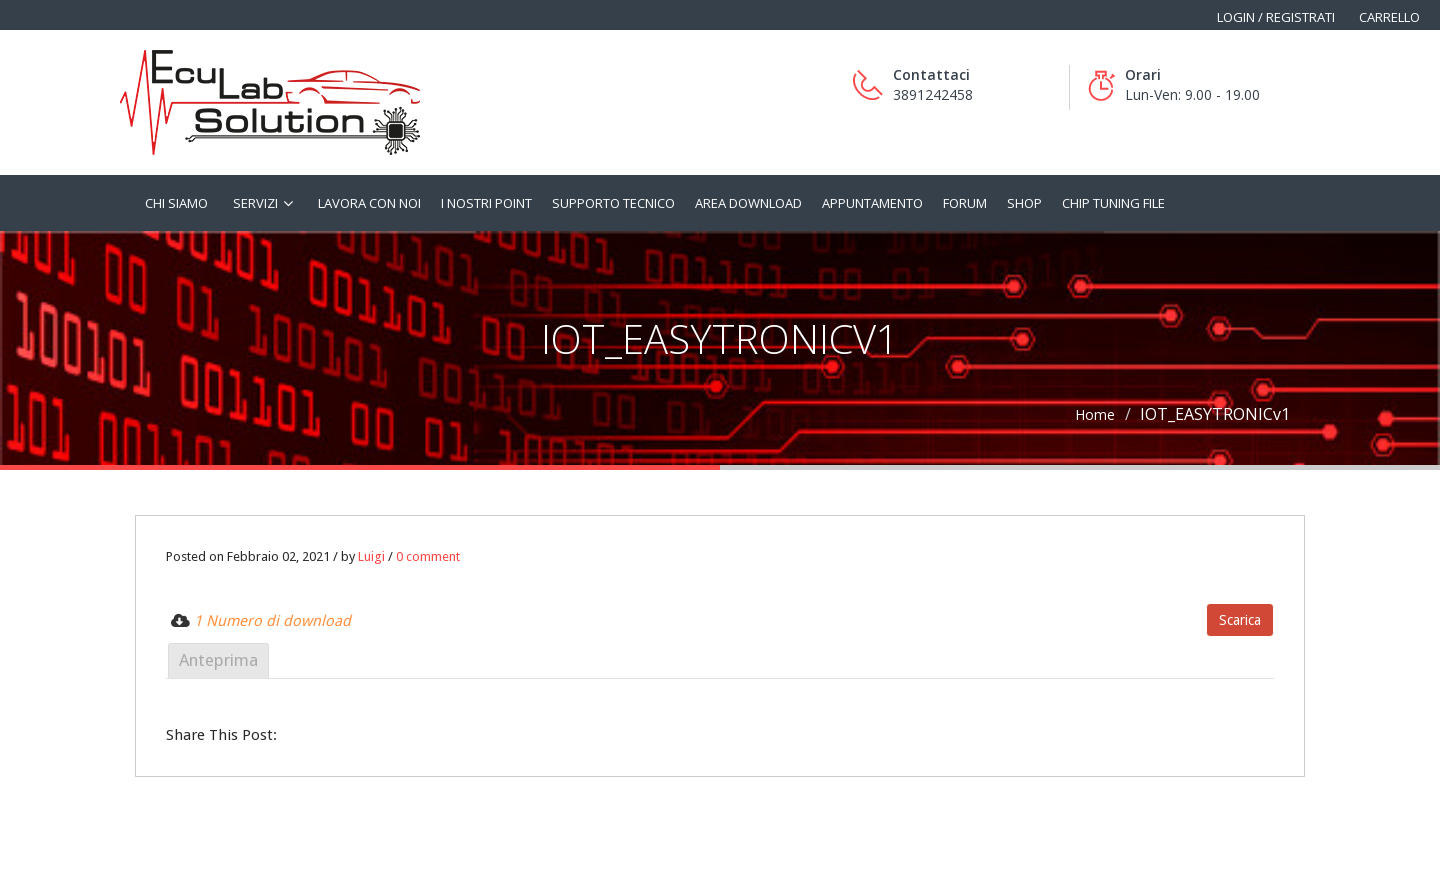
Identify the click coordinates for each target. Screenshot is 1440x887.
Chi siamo (176, 203)
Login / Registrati (1276, 17)
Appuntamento (872, 203)
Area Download (748, 203)
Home (1095, 414)
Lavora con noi (369, 203)
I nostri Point (486, 203)
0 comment (428, 556)
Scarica (1240, 620)
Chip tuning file (1113, 203)
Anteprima (218, 660)
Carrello (1389, 17)
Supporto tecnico (613, 203)
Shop (1024, 203)
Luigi (371, 556)
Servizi (255, 203)
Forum (965, 203)
